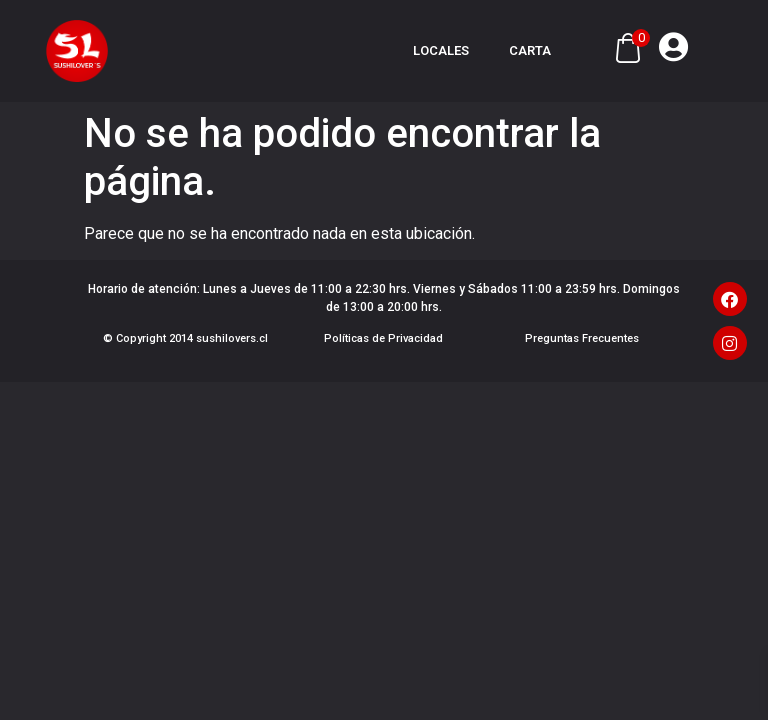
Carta (530, 50)
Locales (441, 50)
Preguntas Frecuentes (582, 338)
